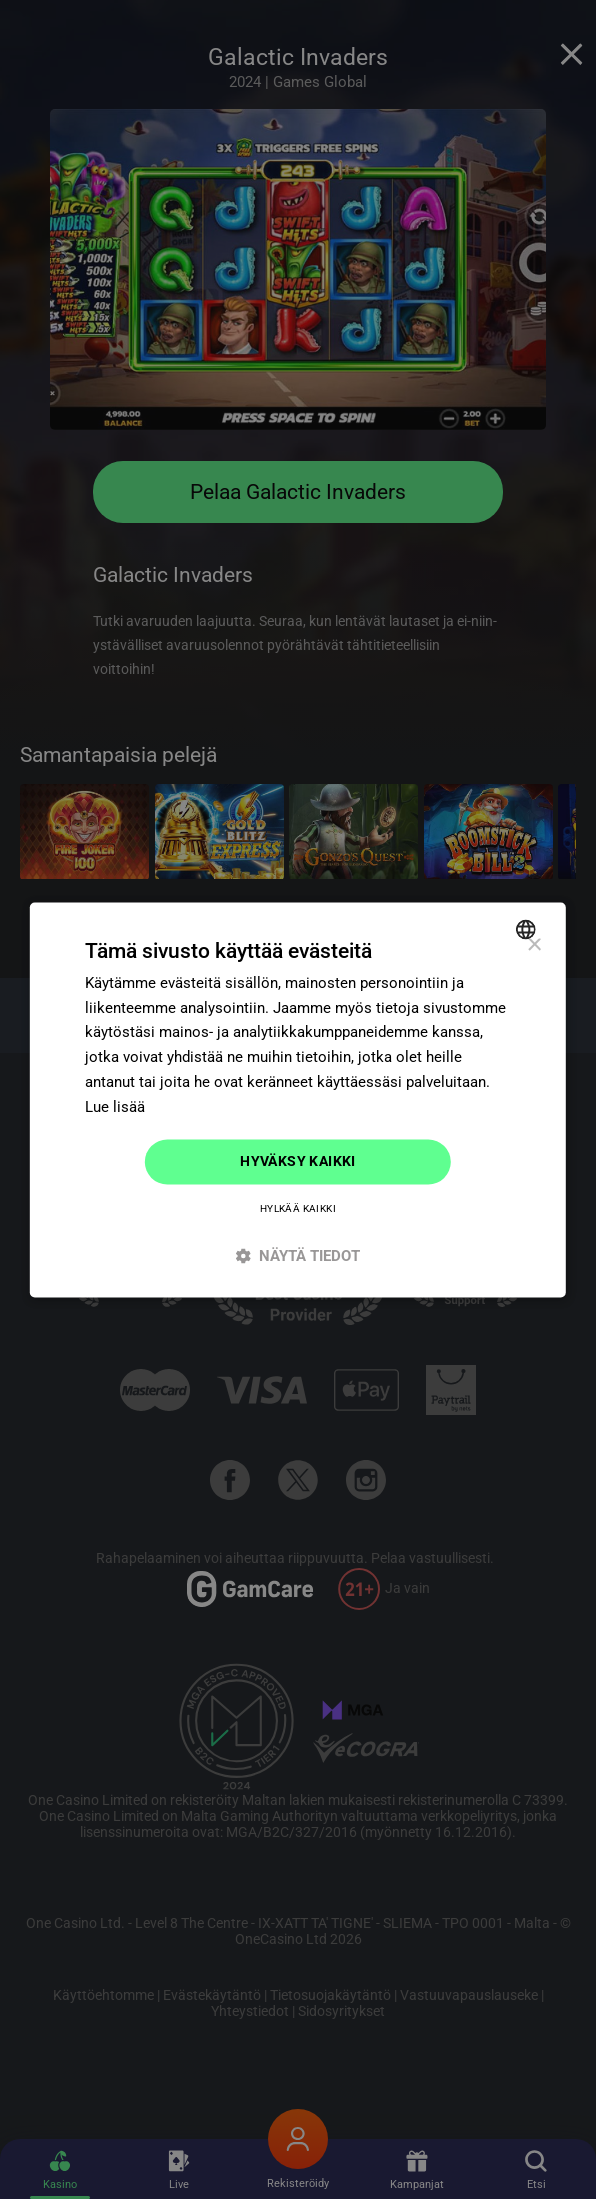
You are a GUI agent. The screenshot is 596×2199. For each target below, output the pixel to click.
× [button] (533, 945)
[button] (298, 1255)
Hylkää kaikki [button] (298, 1208)
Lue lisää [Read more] (115, 1107)
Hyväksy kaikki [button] (298, 1162)
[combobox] (528, 929)
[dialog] (298, 1100)
